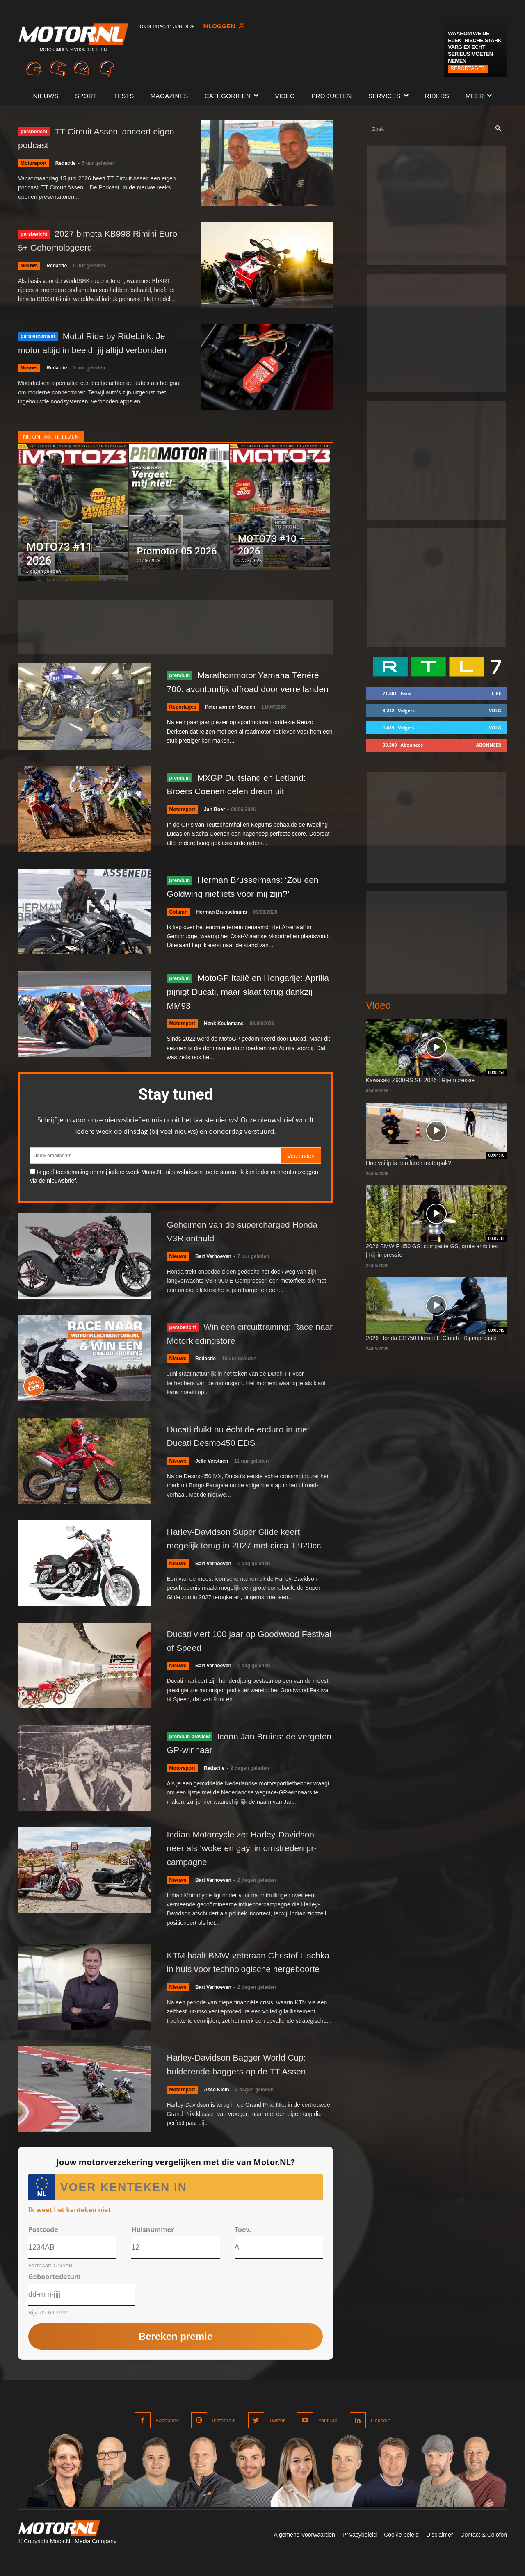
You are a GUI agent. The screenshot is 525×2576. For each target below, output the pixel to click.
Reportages (467, 68)
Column (178, 922)
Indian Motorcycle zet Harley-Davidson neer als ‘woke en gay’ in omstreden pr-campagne (242, 1863)
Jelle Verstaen (211, 1471)
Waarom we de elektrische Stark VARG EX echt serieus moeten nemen (475, 47)
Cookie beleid (401, 2554)
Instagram (224, 2440)
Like (496, 693)
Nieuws (29, 266)
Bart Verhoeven (213, 1266)
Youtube (327, 2440)
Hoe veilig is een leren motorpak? (408, 1163)
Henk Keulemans (224, 1034)
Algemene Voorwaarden (304, 2554)
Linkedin (380, 2440)
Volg (495, 710)
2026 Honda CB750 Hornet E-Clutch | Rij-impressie (431, 1338)
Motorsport (33, 163)
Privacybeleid (359, 2554)
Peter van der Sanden (230, 722)
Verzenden (301, 1166)
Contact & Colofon (483, 2554)
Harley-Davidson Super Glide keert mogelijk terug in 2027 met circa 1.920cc (243, 1551)
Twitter (277, 2440)
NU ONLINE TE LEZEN (51, 442)
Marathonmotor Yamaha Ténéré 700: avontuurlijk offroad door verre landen (247, 689)
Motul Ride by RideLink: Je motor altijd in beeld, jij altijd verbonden (99, 345)
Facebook (167, 2440)
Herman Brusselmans (221, 922)
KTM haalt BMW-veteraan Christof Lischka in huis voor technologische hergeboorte (244, 1979)
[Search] (498, 129)
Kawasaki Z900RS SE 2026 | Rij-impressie (420, 1080)
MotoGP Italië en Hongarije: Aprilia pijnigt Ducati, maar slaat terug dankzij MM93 (248, 1001)
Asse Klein (216, 2110)
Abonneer (488, 745)
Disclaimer (439, 2554)
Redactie (65, 163)
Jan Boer (214, 820)
